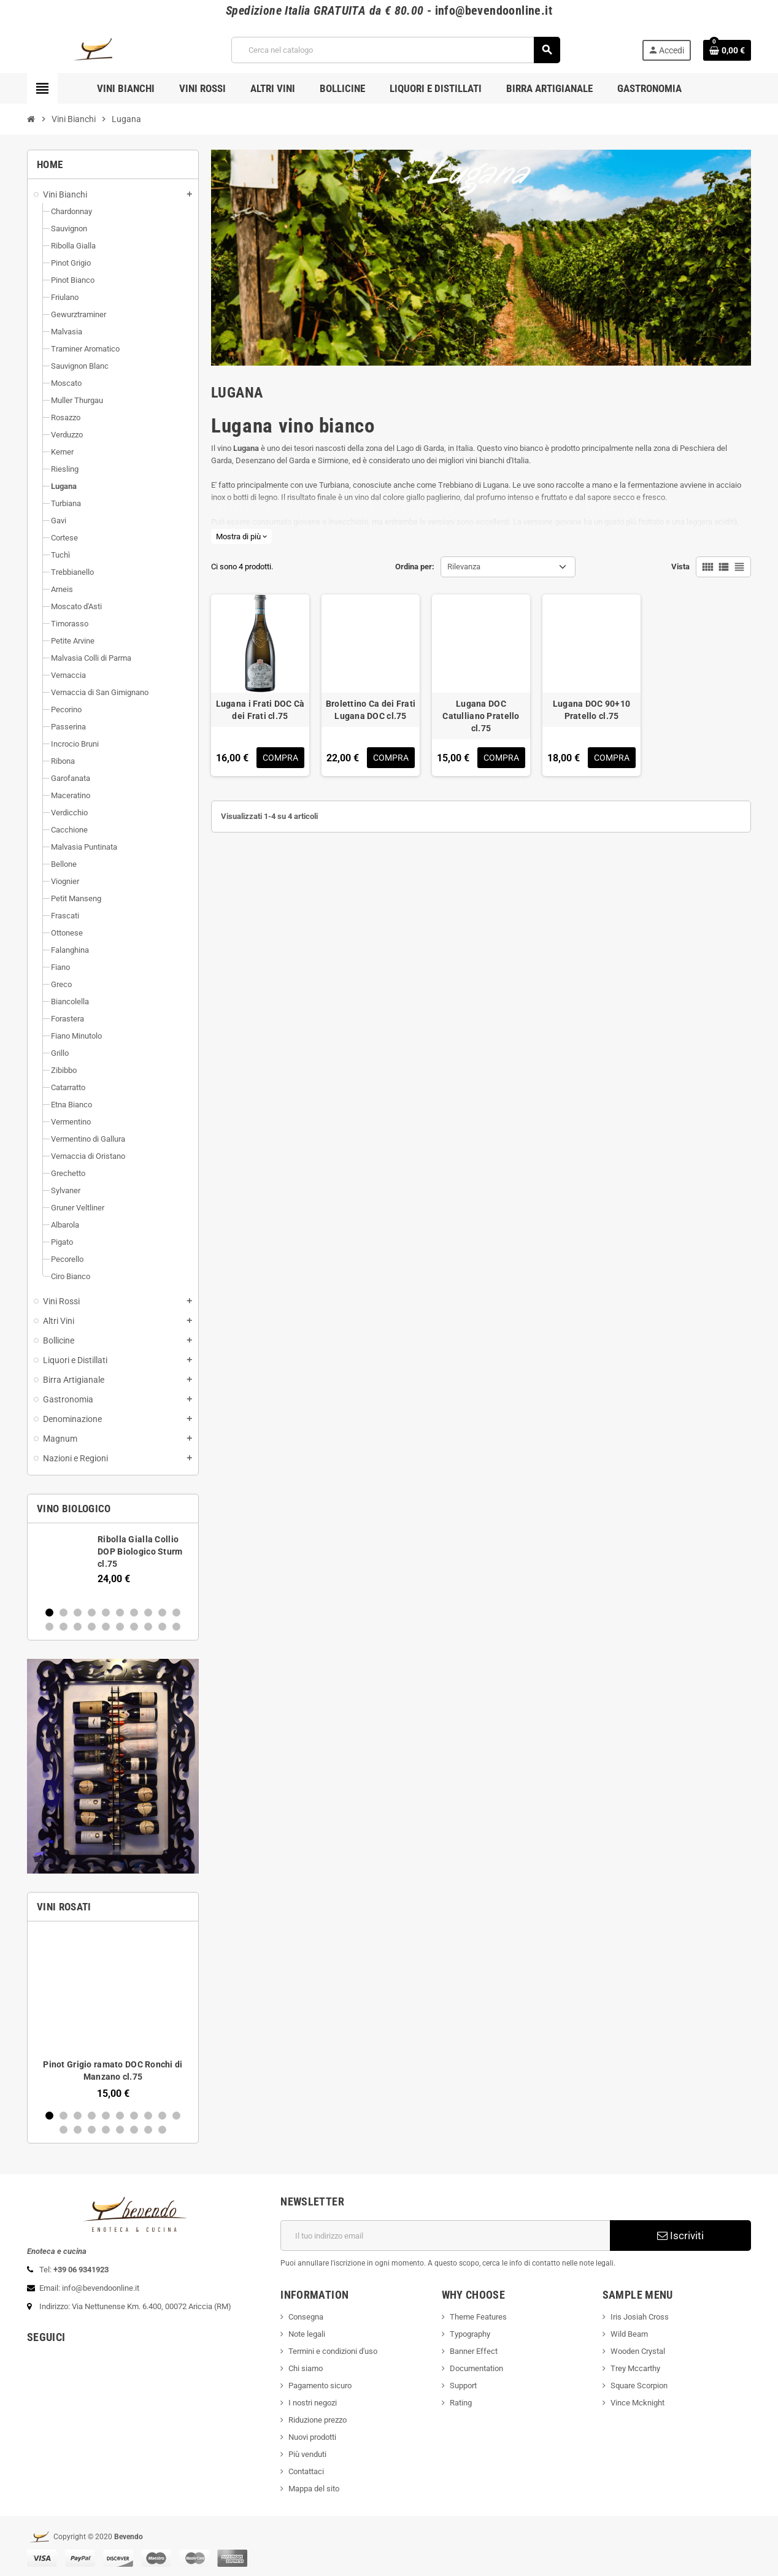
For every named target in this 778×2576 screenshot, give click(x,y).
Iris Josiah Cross (639, 2316)
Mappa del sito (313, 2488)
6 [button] (120, 1613)
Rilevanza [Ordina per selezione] (463, 566)
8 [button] (148, 1613)
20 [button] (176, 1627)
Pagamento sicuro (320, 2385)
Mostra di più (241, 536)
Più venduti (307, 2454)
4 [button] (92, 1613)
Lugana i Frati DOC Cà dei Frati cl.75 (260, 710)
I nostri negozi (312, 2402)
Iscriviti (680, 2235)
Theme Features (478, 2316)
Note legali (306, 2334)
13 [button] (78, 1627)
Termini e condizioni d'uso (332, 2351)
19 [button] (162, 1627)
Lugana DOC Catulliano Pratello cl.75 (480, 716)
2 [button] (63, 1613)
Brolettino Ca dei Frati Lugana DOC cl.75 (370, 710)
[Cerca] (395, 50)
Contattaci (306, 2471)
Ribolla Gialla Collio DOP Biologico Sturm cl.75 (140, 1551)
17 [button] (134, 1627)
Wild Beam (629, 2334)
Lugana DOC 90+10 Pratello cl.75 (591, 710)
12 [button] (63, 1627)
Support (463, 2385)
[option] (113, 1564)
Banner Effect (474, 2351)
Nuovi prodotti (312, 2437)
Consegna (305, 2316)
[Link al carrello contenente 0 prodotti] (727, 50)
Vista (680, 566)
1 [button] (49, 1613)
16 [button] (120, 1627)
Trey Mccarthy (635, 2368)
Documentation (476, 2368)
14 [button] (92, 1627)
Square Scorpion (639, 2385)
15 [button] (106, 1627)
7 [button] (134, 1613)
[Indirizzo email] (445, 2235)
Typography (470, 2334)
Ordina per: (414, 566)
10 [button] (176, 1613)
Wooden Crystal (637, 2351)
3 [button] (78, 1613)
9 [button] (162, 1613)
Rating (461, 2402)
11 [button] (49, 1627)
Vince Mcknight (637, 2402)
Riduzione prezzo (317, 2419)
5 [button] (106, 1613)
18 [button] (148, 1627)
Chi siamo (305, 2368)
